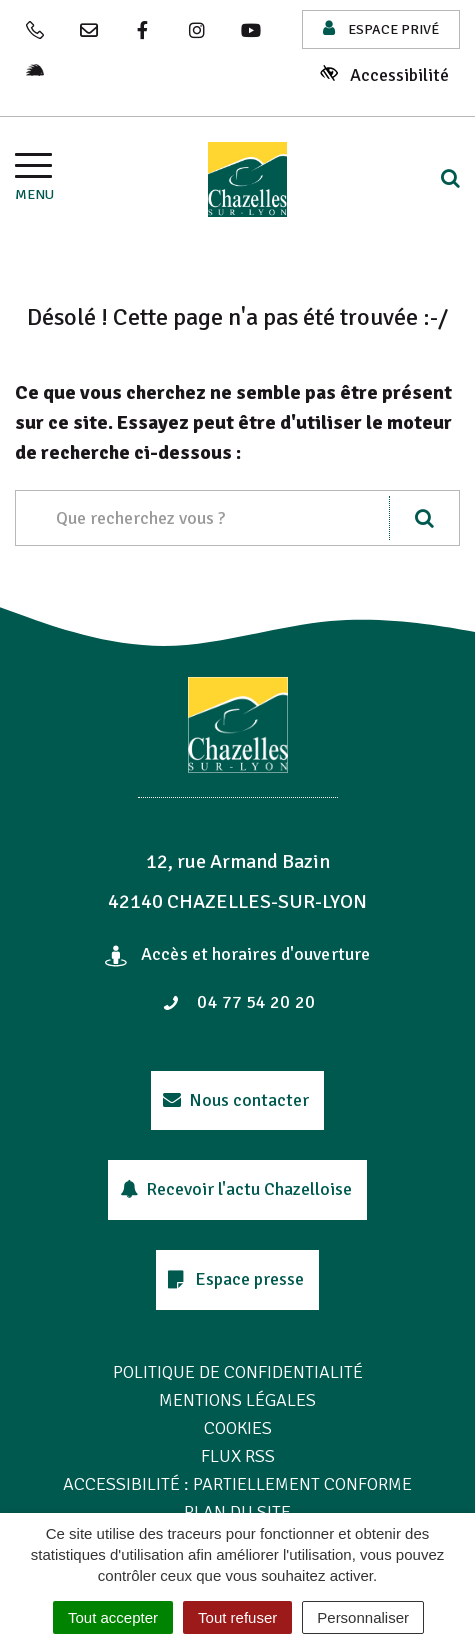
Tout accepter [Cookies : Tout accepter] (113, 1617)
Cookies (238, 1428)
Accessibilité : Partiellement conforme (237, 1484)
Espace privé (381, 28)
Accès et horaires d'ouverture (237, 954)
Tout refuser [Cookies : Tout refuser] (237, 1617)
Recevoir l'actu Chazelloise (236, 1189)
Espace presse (236, 1279)
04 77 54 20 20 (239, 1002)
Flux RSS (238, 1456)
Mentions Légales (237, 1400)
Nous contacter (236, 1100)
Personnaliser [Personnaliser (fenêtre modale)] (363, 1617)
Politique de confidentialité (238, 1372)
